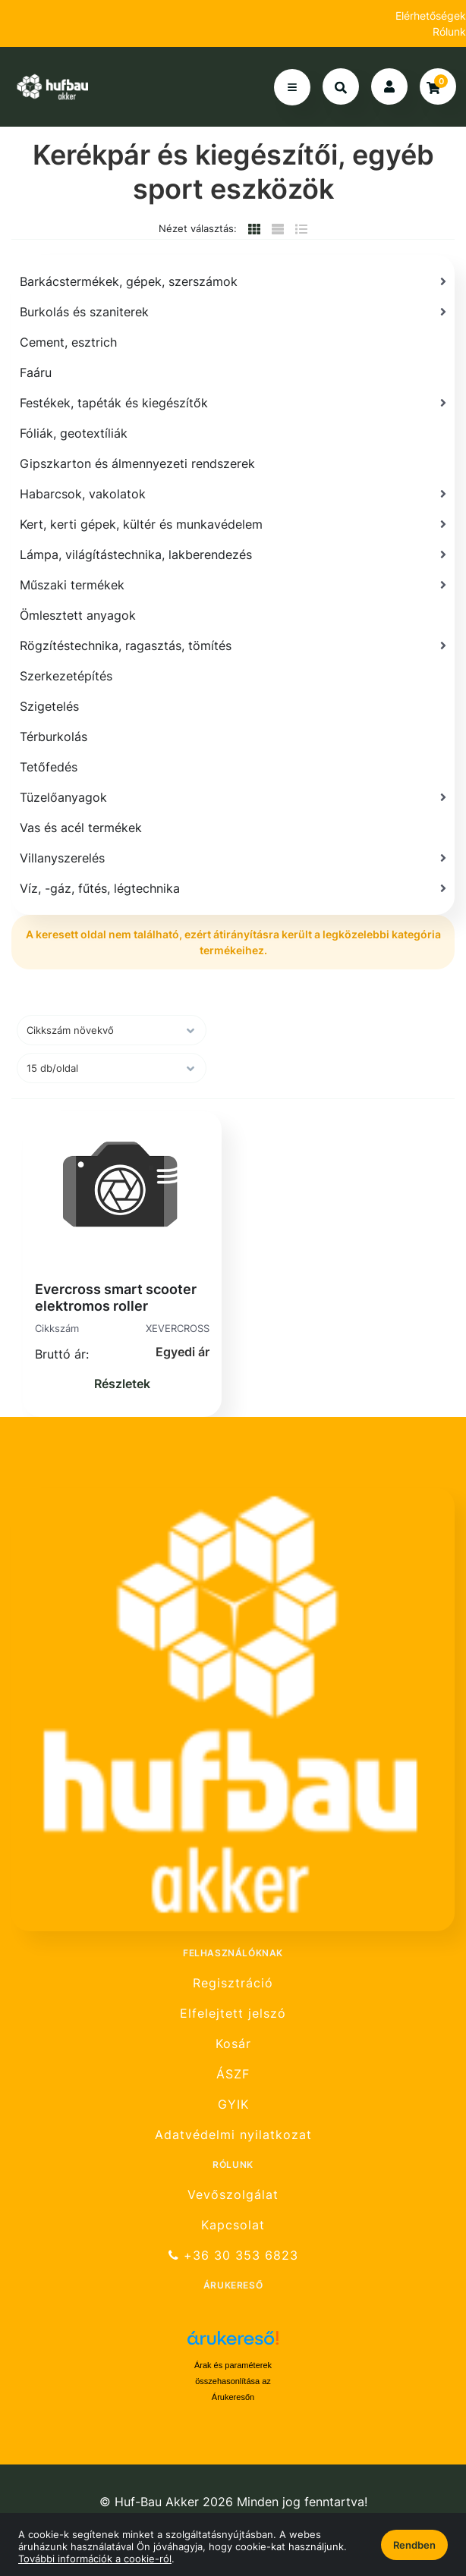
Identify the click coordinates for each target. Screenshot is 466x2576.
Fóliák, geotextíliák (74, 433)
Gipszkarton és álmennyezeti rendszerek (137, 463)
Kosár (233, 2044)
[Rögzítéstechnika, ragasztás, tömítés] (233, 645)
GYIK (233, 2104)
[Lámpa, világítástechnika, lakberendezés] (233, 554)
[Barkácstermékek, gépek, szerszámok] (233, 281)
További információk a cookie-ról (95, 2558)
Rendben (414, 2545)
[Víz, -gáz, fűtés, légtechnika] (233, 888)
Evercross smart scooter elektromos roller (116, 1297)
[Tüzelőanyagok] (233, 797)
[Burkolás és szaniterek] (233, 312)
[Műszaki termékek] (233, 585)
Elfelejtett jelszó (233, 2013)
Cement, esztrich (68, 342)
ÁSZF (233, 2074)
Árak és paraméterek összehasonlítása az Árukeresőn (233, 2381)
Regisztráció (233, 1982)
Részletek (122, 1383)
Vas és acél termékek (81, 827)
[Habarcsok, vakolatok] (233, 494)
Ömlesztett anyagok (78, 615)
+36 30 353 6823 (233, 2255)
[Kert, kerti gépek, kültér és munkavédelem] (233, 524)
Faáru (36, 372)
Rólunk (449, 31)
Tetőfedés (48, 766)
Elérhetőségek (430, 15)
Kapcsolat (233, 2225)
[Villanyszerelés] (233, 858)
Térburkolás (53, 736)
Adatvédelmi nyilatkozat (233, 2135)
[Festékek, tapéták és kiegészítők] (233, 403)
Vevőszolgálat (233, 2194)
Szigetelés (49, 706)
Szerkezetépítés (66, 675)
